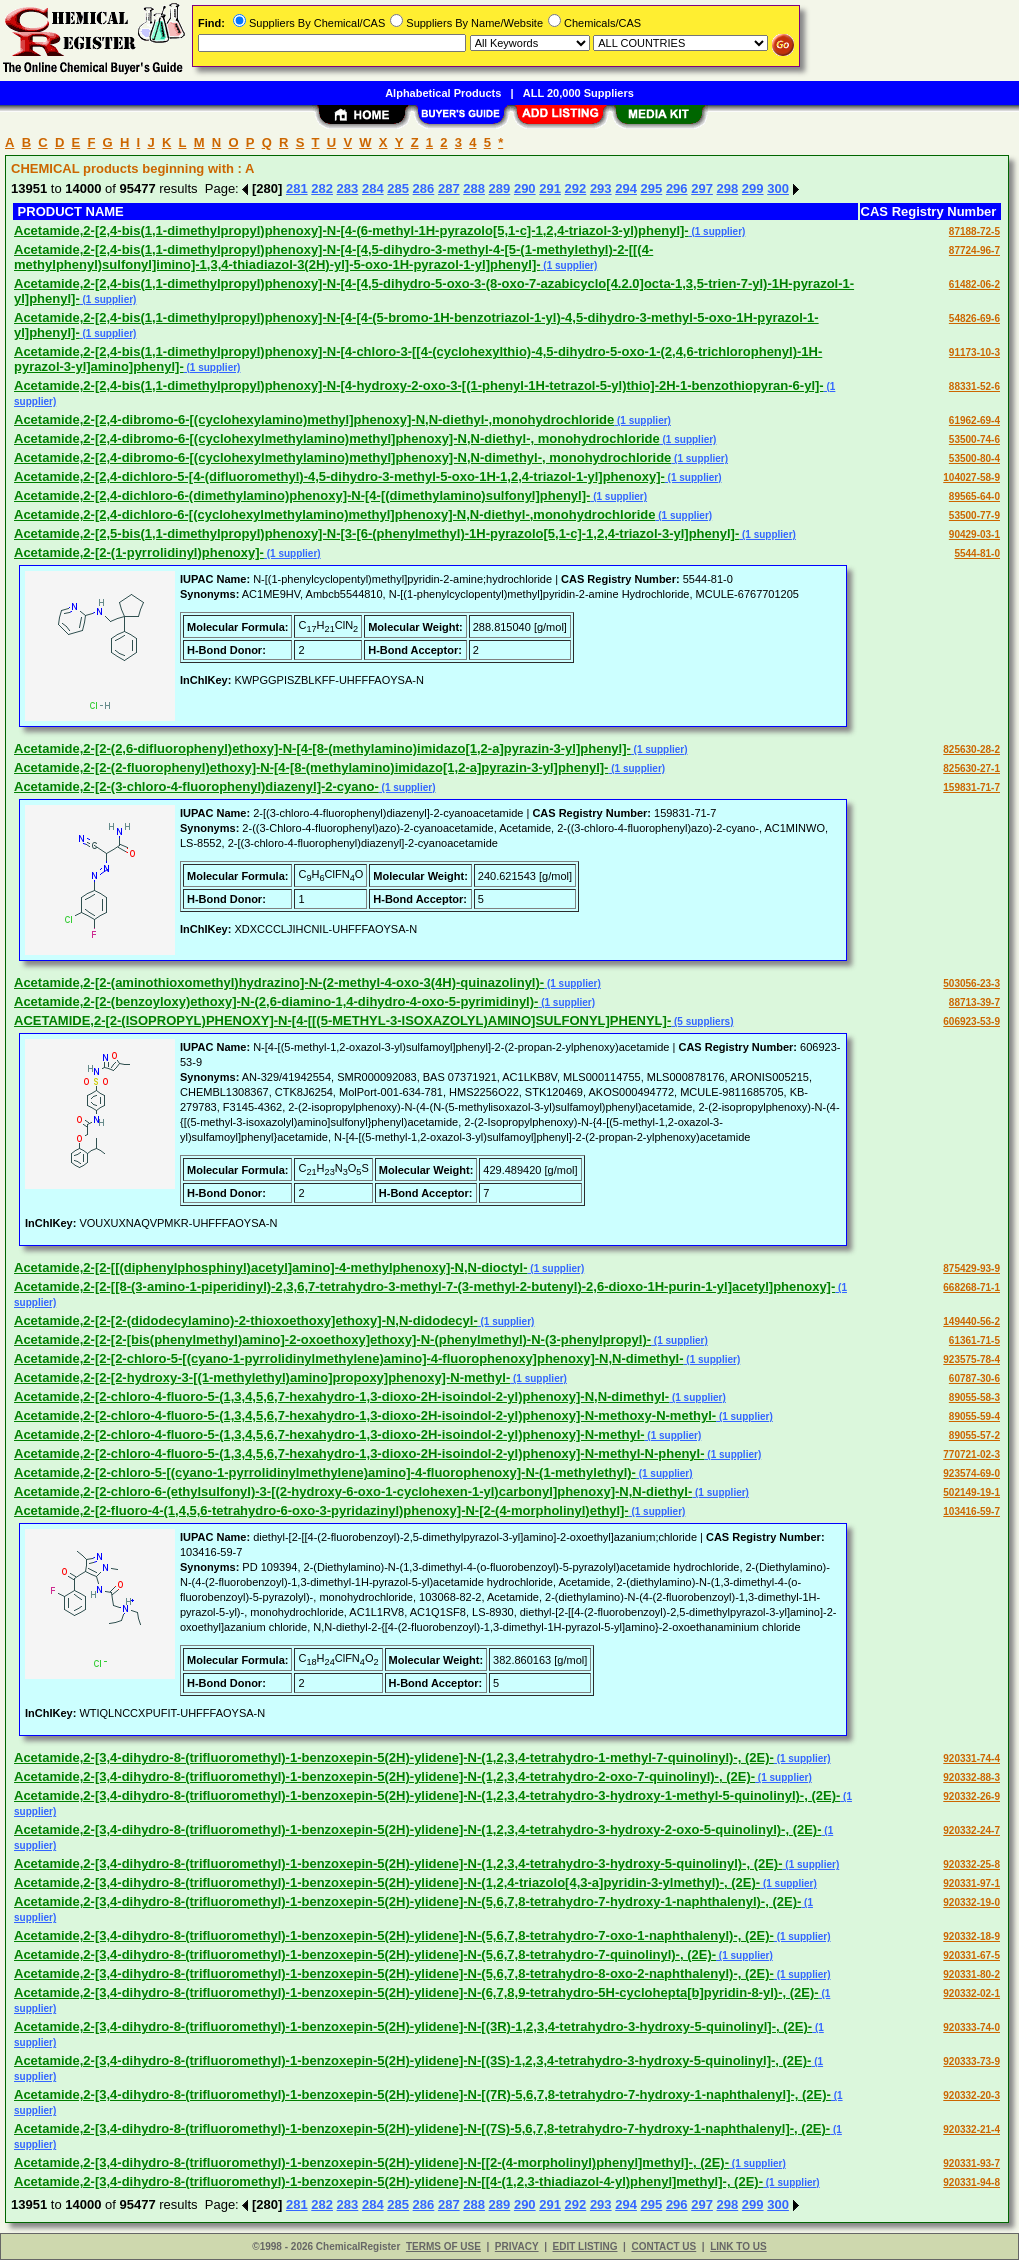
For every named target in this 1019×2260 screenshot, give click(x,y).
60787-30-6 (974, 1378)
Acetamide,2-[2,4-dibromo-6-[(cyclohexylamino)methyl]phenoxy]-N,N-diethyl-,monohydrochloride (314, 419)
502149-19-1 (971, 1492)
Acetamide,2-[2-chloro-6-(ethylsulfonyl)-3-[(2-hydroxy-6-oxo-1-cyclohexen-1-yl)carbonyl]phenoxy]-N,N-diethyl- (353, 1491)
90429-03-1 (974, 534)
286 (424, 188)
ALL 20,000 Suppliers (578, 93)
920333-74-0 (971, 2027)
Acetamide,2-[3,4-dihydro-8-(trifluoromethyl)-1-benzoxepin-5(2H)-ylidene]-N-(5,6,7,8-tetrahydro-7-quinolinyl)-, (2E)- (365, 1954)
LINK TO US (738, 2246)
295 (652, 188)
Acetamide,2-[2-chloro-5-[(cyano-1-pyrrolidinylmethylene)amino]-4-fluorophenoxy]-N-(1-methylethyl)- (325, 1472)
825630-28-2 (971, 749)
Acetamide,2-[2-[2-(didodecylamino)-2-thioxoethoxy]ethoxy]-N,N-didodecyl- (246, 1320)
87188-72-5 (974, 231)
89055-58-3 (974, 1397)
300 (778, 188)
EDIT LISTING (585, 2246)
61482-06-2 (974, 284)
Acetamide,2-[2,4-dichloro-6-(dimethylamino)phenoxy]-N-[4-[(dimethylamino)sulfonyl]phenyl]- (302, 495)
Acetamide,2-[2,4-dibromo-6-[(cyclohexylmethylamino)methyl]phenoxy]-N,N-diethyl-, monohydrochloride (337, 438)
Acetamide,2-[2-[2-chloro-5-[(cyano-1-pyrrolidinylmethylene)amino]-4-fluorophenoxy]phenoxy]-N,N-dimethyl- (349, 1358)
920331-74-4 (971, 1758)
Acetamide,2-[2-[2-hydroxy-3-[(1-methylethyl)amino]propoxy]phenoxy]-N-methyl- (262, 1377)
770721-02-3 (971, 1454)
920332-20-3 (971, 2095)
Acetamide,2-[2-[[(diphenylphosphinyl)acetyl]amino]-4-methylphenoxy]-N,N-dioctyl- (271, 1267)
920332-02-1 (971, 1993)
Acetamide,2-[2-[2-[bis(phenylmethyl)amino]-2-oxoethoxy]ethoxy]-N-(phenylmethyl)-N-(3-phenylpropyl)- (332, 1339)
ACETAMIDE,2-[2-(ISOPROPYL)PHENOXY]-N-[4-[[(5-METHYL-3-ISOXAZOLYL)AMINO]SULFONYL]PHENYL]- (342, 1020)
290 (525, 188)
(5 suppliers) (702, 1021)
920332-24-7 (971, 1830)
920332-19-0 (971, 1902)
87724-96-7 (974, 250)
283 (348, 188)
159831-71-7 (971, 787)
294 (626, 188)
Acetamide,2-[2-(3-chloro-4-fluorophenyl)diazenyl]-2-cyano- (196, 786)
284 (373, 188)
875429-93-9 (971, 1268)
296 (677, 188)
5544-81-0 (977, 553)
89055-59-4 (974, 1416)
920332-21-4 (971, 2129)
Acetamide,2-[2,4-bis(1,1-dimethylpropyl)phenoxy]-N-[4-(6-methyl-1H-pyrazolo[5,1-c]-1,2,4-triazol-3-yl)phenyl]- (351, 230)
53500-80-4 (974, 458)
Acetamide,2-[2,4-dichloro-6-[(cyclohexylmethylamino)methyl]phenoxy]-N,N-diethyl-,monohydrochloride (334, 514)
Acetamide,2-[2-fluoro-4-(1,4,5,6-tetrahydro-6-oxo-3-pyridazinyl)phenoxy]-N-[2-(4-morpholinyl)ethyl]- (321, 1510)
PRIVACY (517, 2246)
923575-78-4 (971, 1359)
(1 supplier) (717, 231)
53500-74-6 (974, 439)
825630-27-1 (971, 768)
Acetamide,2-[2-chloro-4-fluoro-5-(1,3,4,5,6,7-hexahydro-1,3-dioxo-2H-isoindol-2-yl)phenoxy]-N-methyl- (329, 1434)
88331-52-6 (974, 386)
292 (576, 188)
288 (474, 188)
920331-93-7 (971, 2163)
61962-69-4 (974, 420)
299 (753, 188)
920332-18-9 (971, 1936)
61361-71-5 (974, 1340)
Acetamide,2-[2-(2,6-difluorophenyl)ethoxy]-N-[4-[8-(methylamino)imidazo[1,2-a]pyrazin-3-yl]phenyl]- (322, 748)
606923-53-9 (971, 1021)
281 (297, 188)
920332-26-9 (971, 1796)
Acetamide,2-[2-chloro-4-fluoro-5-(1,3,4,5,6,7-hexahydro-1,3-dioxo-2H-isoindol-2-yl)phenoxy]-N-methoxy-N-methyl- (365, 1415)
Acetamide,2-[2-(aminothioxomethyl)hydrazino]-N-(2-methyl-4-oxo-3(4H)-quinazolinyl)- (279, 982)
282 (322, 188)
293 (601, 188)
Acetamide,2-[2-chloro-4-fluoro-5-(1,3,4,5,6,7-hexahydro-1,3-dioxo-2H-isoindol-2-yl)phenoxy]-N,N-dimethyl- (341, 1396)
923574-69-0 (971, 1473)
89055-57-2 (974, 1435)
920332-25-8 (971, 1864)
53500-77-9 (974, 515)
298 (728, 188)
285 (398, 188)
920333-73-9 (971, 2061)
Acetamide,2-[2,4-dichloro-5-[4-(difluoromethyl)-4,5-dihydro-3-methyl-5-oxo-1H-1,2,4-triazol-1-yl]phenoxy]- (339, 476)
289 (500, 188)
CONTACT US (663, 2246)
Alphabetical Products (443, 93)
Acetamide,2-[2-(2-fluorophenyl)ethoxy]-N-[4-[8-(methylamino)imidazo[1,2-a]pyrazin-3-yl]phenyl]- (311, 767)
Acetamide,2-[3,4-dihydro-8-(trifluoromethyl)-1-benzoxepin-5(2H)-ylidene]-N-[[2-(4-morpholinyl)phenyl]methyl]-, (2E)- (371, 2162)
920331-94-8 (971, 2182)
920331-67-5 (971, 1955)
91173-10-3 (974, 352)
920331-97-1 (971, 1883)
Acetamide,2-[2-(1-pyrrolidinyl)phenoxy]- (139, 552)
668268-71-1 (971, 1287)
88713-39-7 (974, 1002)
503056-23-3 (971, 983)
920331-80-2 (971, 1974)
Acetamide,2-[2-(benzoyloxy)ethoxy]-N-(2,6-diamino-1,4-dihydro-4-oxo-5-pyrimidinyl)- (276, 1001)
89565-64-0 (974, 496)
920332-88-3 (971, 1777)
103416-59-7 (971, 1511)
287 (449, 188)
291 (550, 188)
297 (702, 188)
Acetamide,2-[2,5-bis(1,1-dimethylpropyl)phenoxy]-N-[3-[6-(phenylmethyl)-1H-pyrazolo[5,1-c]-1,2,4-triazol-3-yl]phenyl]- (376, 533)
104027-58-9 (971, 477)
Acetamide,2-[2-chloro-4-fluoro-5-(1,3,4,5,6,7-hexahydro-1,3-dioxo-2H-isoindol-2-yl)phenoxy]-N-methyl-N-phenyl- (359, 1453)
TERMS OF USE (443, 2246)
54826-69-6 (974, 318)
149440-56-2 (971, 1321)
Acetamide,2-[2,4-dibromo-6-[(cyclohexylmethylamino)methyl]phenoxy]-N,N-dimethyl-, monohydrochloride (342, 457)
